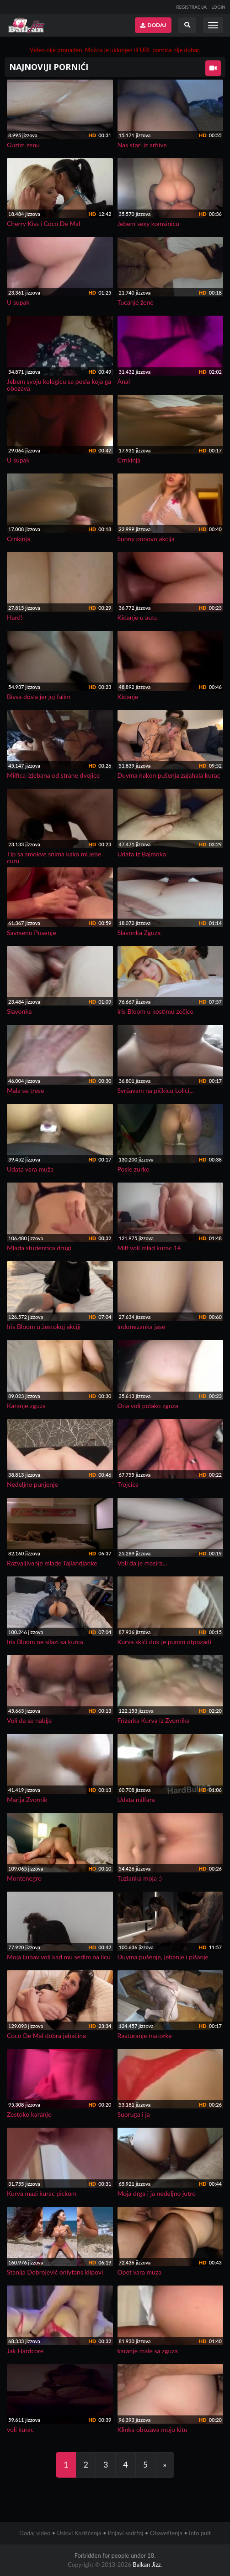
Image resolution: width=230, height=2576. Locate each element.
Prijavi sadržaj (126, 2533)
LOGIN (218, 7)
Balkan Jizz (146, 2564)
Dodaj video (34, 2533)
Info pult (200, 2533)
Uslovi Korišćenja (79, 2533)
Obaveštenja (166, 2533)
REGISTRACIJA (191, 7)
